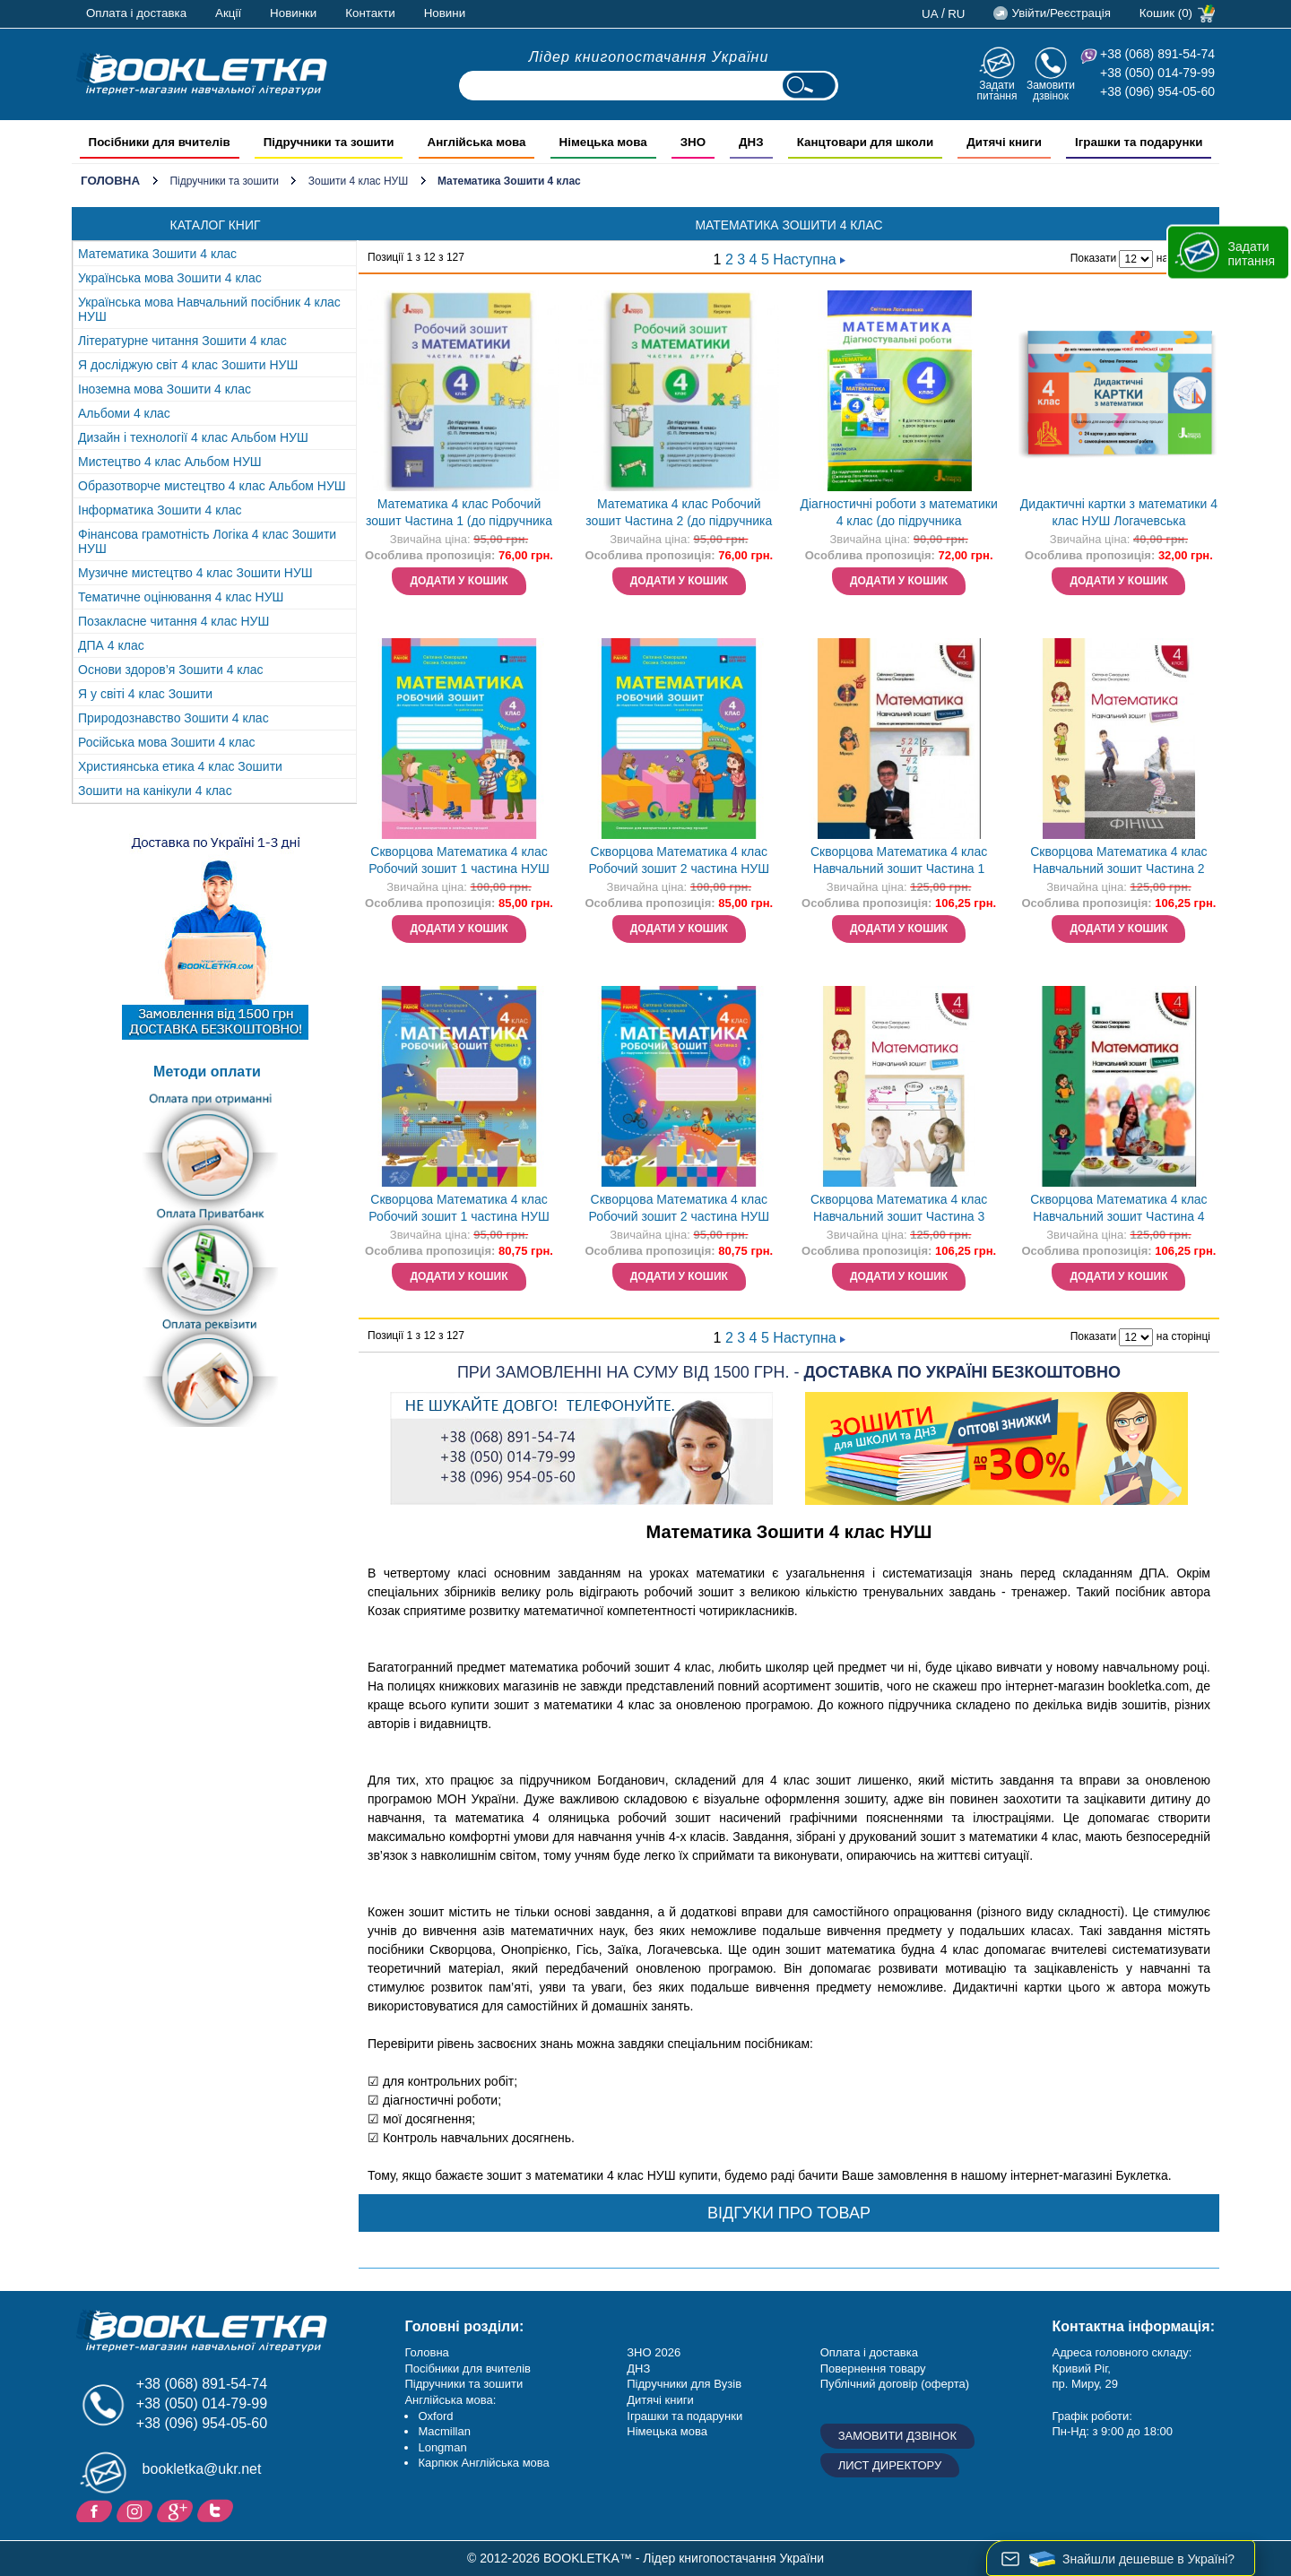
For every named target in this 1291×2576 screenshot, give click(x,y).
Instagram (137, 2509)
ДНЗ (638, 2368)
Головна (110, 180)
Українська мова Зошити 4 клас (170, 278)
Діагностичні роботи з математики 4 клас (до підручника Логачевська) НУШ (899, 514)
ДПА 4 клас (111, 645)
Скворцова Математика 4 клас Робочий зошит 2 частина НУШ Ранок (679, 1209)
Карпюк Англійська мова (483, 2462)
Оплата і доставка (136, 13)
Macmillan (444, 2431)
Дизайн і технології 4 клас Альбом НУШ (193, 437)
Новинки (293, 13)
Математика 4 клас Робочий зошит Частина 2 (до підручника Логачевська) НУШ (678, 514)
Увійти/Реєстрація (1060, 13)
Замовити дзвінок (1051, 90)
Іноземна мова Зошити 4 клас (164, 389)
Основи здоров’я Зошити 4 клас (171, 669)
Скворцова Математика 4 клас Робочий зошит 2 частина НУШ (679, 860)
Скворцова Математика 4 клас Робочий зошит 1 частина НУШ (458, 860)
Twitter (217, 2509)
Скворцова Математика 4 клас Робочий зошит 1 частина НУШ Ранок (458, 1209)
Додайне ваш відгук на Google (177, 2509)
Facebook (96, 2509)
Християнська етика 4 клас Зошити (180, 766)
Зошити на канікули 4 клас (155, 790)
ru (956, 14)
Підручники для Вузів (684, 2383)
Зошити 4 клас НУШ (358, 181)
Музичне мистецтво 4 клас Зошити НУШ (195, 573)
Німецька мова (667, 2431)
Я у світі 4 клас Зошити (145, 694)
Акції (228, 13)
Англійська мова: (450, 2400)
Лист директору (890, 2465)
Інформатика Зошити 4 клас (160, 510)
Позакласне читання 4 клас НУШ (173, 621)
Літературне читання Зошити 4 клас (182, 340)
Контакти (369, 13)
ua (930, 14)
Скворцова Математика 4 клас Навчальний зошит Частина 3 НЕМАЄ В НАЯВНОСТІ (898, 1209)
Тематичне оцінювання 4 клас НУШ (180, 597)
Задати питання (996, 90)
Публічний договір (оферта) (894, 2383)
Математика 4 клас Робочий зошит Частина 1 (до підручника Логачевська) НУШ (459, 514)
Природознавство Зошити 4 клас (173, 718)
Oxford (435, 2416)
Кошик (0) (1165, 13)
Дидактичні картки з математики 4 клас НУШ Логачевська (1118, 512)
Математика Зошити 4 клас (157, 253)
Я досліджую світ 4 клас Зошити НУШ (188, 365)
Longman (442, 2447)
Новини (444, 13)
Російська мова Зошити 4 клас (167, 742)
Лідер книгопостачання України (649, 57)
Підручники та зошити (224, 181)
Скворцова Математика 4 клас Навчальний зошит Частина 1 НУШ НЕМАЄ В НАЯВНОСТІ (898, 861)
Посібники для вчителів (467, 2368)
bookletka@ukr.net (202, 2469)
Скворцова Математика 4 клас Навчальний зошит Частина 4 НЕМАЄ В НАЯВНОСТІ (1118, 1209)
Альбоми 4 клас (124, 413)
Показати (1093, 258)
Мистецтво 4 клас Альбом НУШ (170, 461)
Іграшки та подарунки (684, 2416)
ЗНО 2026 (653, 2352)
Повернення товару (873, 2368)
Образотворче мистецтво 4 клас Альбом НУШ (212, 486)
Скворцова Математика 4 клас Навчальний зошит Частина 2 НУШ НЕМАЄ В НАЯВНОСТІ (1118, 861)
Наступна (809, 259)
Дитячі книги (660, 2400)
